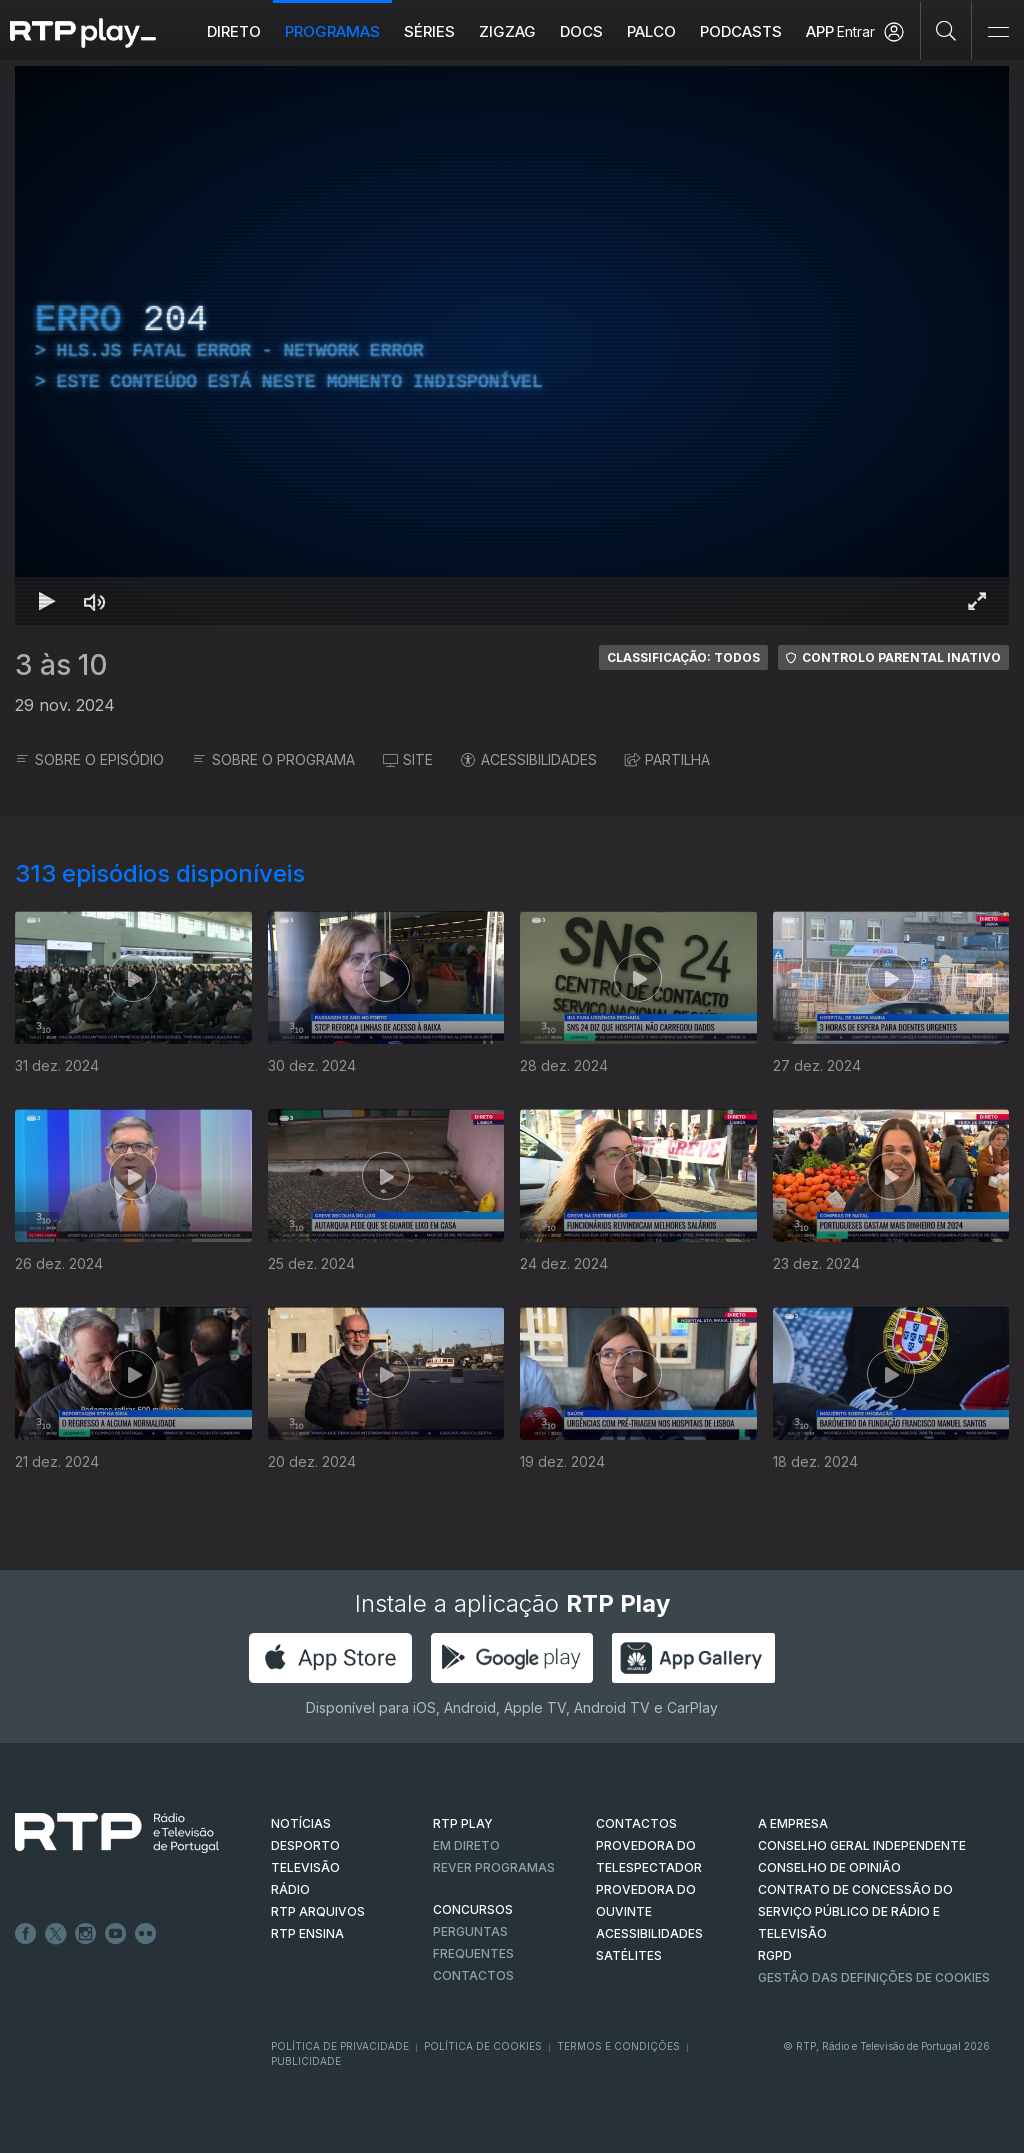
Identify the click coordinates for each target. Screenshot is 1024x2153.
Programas (332, 31)
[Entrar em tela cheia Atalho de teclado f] (977, 601)
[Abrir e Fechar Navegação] (998, 32)
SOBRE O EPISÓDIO (89, 759)
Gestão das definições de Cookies (874, 1977)
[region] (512, 345)
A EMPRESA (793, 1823)
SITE (408, 759)
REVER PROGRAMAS (494, 1867)
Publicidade (306, 2061)
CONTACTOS (636, 1823)
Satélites (629, 1955)
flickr (146, 1934)
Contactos (473, 1975)
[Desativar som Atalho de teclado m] (95, 601)
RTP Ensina (307, 1933)
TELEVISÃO (305, 1867)
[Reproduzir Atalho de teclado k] (47, 601)
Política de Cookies (483, 2046)
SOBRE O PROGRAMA (273, 759)
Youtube (116, 1934)
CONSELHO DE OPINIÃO (829, 1867)
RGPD (775, 1955)
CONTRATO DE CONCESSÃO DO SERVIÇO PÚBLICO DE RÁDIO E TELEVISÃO (855, 1911)
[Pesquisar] (946, 30)
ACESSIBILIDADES (529, 759)
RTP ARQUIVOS (318, 1911)
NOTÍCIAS (301, 1823)
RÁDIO (290, 1889)
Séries (429, 31)
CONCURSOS (473, 1909)
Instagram (86, 1934)
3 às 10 (61, 665)
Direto (234, 31)
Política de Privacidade (340, 2046)
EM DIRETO (466, 1845)
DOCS (581, 31)
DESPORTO (305, 1845)
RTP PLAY (463, 1823)
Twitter (56, 1934)
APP (820, 31)
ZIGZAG (507, 31)
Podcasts (741, 31)
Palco (651, 31)
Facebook (26, 1934)
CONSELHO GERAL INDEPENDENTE (862, 1845)
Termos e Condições (618, 2046)
